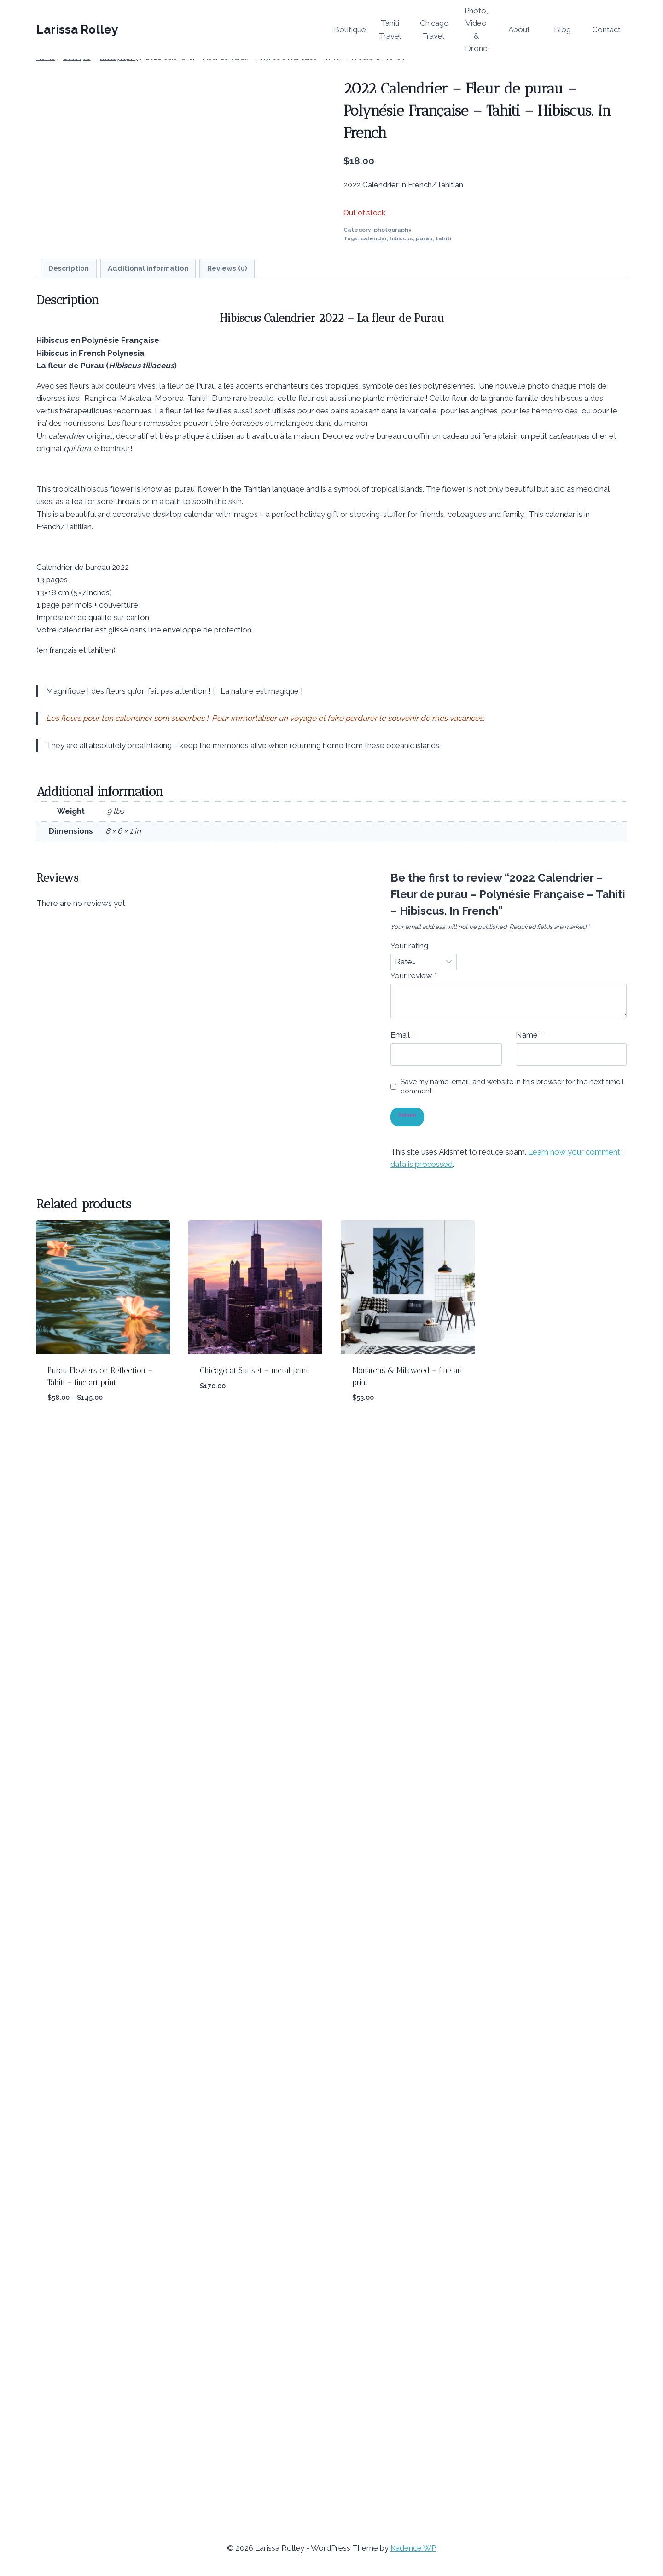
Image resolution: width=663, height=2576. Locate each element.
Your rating (409, 2042)
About (519, 29)
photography (393, 229)
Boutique (350, 29)
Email (402, 2131)
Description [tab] (68, 1365)
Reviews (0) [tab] (227, 1365)
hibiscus (401, 238)
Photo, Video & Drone (476, 29)
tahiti (443, 238)
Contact (606, 29)
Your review (413, 2072)
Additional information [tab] (148, 1365)
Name (529, 2131)
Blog (562, 29)
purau (424, 238)
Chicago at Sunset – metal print (254, 2467)
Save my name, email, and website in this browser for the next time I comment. (512, 2183)
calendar (374, 238)
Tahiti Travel (390, 29)
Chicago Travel (434, 29)
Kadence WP (413, 2548)
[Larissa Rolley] (77, 30)
